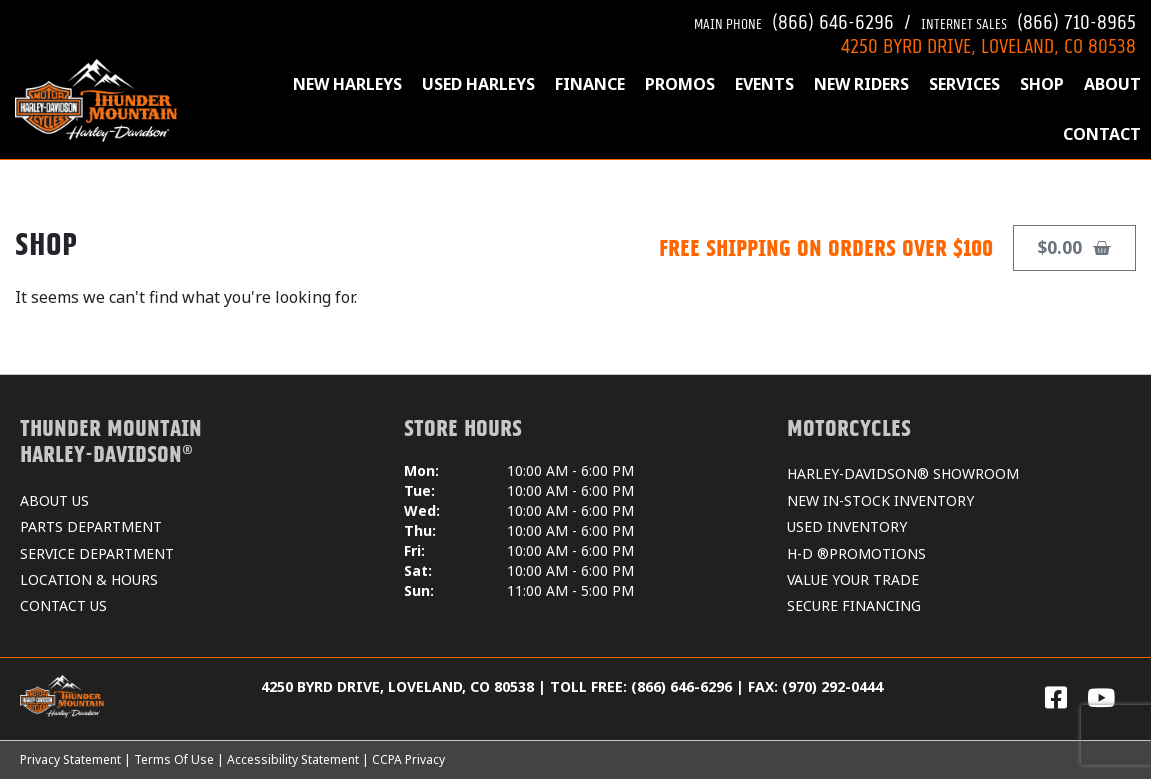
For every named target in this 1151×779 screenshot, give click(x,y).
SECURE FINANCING (854, 605)
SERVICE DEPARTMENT (97, 553)
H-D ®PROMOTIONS (856, 553)
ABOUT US (54, 500)
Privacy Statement (70, 759)
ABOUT (1112, 84)
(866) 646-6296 (794, 19)
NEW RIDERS (861, 84)
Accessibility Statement (293, 759)
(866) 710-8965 (1028, 19)
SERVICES (964, 84)
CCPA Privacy (408, 759)
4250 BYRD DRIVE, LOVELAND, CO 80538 (988, 43)
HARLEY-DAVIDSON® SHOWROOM (903, 473)
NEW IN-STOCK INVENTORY (880, 500)
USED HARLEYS (478, 84)
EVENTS (764, 84)
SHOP (1042, 84)
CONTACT (1102, 134)
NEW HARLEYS (347, 84)
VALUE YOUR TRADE (853, 579)
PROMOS (680, 84)
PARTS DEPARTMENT (91, 526)
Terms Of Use (174, 759)
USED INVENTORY (847, 526)
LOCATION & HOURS (89, 579)
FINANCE (590, 84)
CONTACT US (63, 605)
